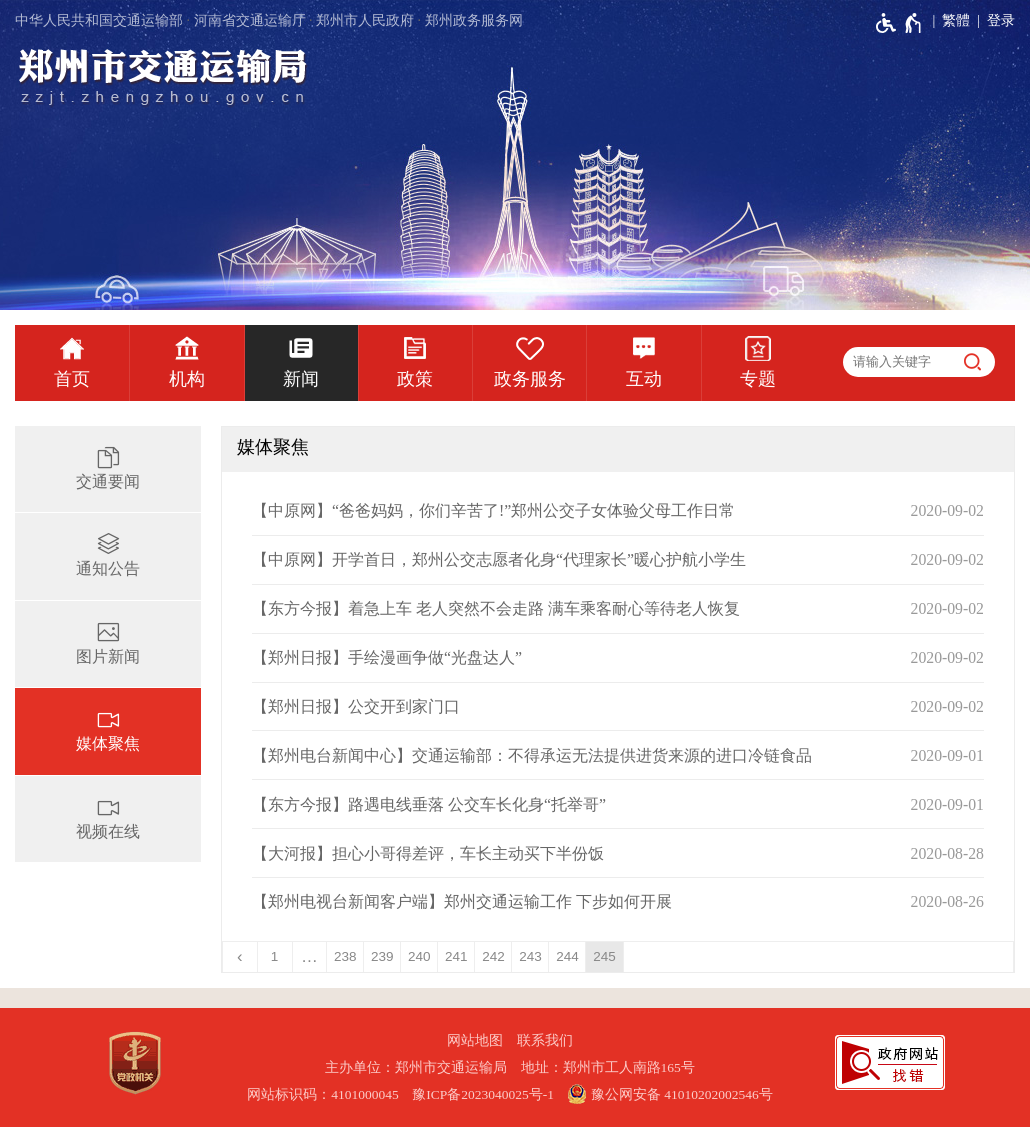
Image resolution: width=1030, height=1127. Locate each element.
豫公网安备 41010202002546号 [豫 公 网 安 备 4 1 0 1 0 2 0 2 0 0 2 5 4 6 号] (669, 1094)
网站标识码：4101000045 (323, 1094)
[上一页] (240, 957)
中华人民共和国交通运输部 (99, 20)
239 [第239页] (382, 956)
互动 (644, 379)
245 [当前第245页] (604, 956)
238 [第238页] (345, 956)
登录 (1001, 20)
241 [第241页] (456, 956)
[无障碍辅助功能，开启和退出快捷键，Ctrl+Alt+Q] (899, 23)
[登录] (992, 21)
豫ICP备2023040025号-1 (483, 1094)
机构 (187, 379)
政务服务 (530, 379)
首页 (72, 379)
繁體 (956, 20)
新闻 (301, 379)
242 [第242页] (493, 956)
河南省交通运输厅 (250, 20)
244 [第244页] (567, 956)
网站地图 (475, 1040)
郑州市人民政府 (365, 20)
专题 (758, 379)
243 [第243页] (530, 956)
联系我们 (545, 1040)
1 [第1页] (275, 956)
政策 (415, 379)
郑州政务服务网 (474, 20)
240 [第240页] (419, 956)
